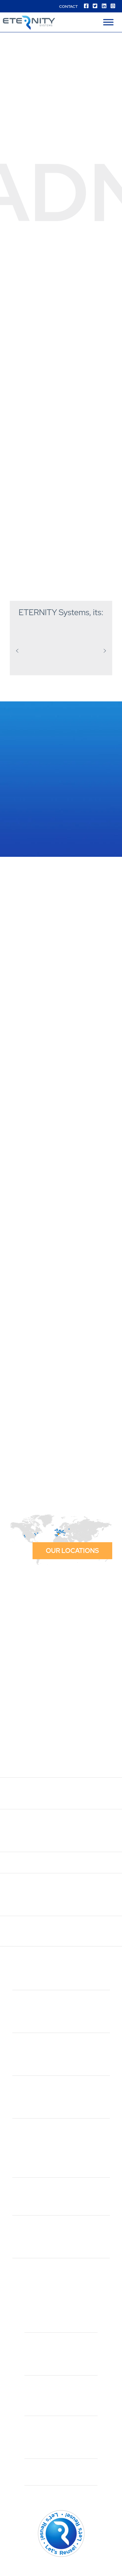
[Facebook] (86, 6)
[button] (17, 650)
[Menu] (108, 22)
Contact (68, 6)
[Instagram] (113, 6)
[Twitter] (95, 6)
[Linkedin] (104, 6)
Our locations (72, 1550)
